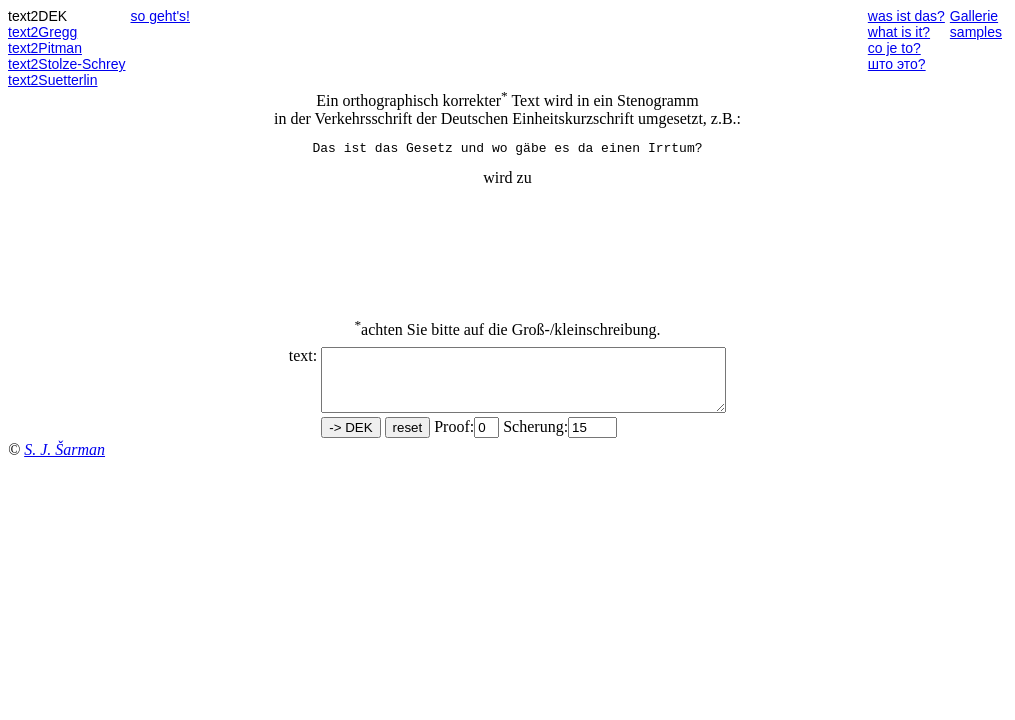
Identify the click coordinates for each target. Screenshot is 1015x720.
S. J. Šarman (64, 464)
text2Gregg (42, 32)
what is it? (899, 32)
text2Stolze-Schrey (67, 64)
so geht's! (161, 16)
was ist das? (906, 16)
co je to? (894, 48)
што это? (897, 64)
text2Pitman (45, 48)
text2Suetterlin (53, 80)
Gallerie (974, 16)
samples (976, 32)
